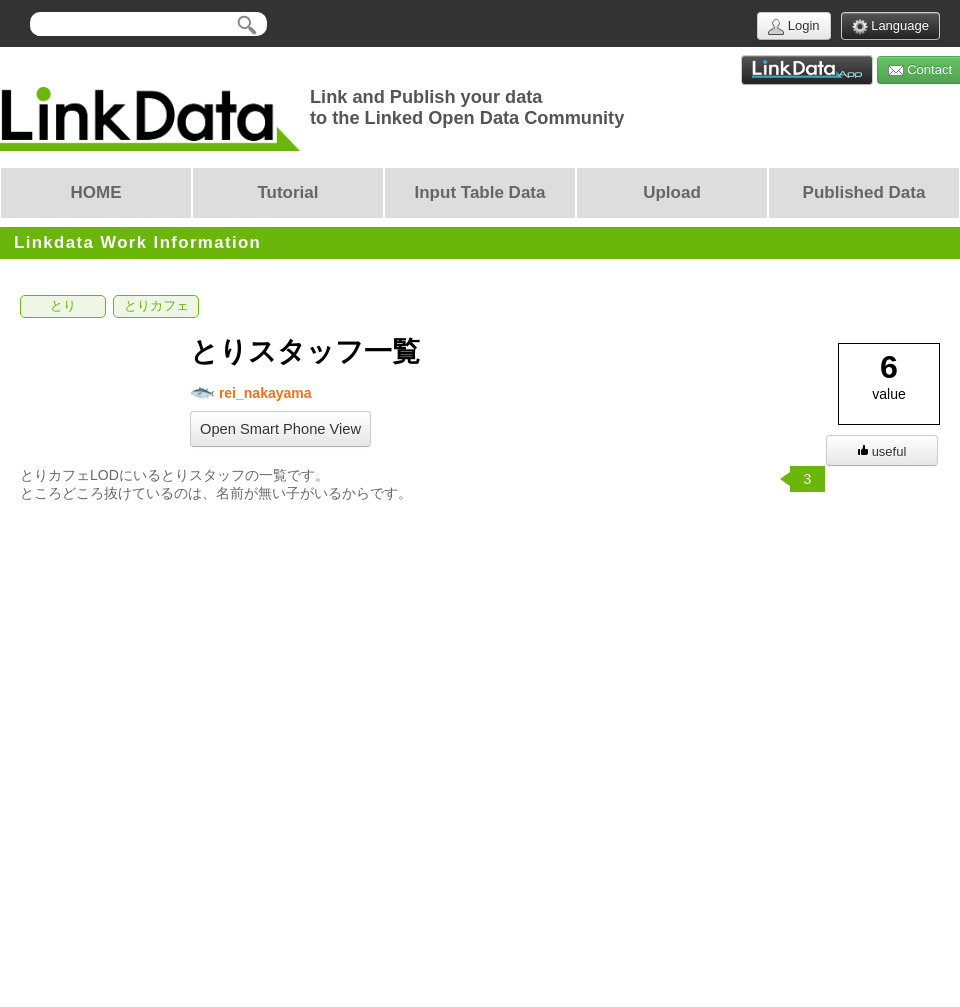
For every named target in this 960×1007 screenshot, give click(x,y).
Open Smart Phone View (280, 429)
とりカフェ (156, 306)
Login (793, 26)
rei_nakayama (251, 393)
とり (63, 306)
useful (882, 451)
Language (890, 26)
